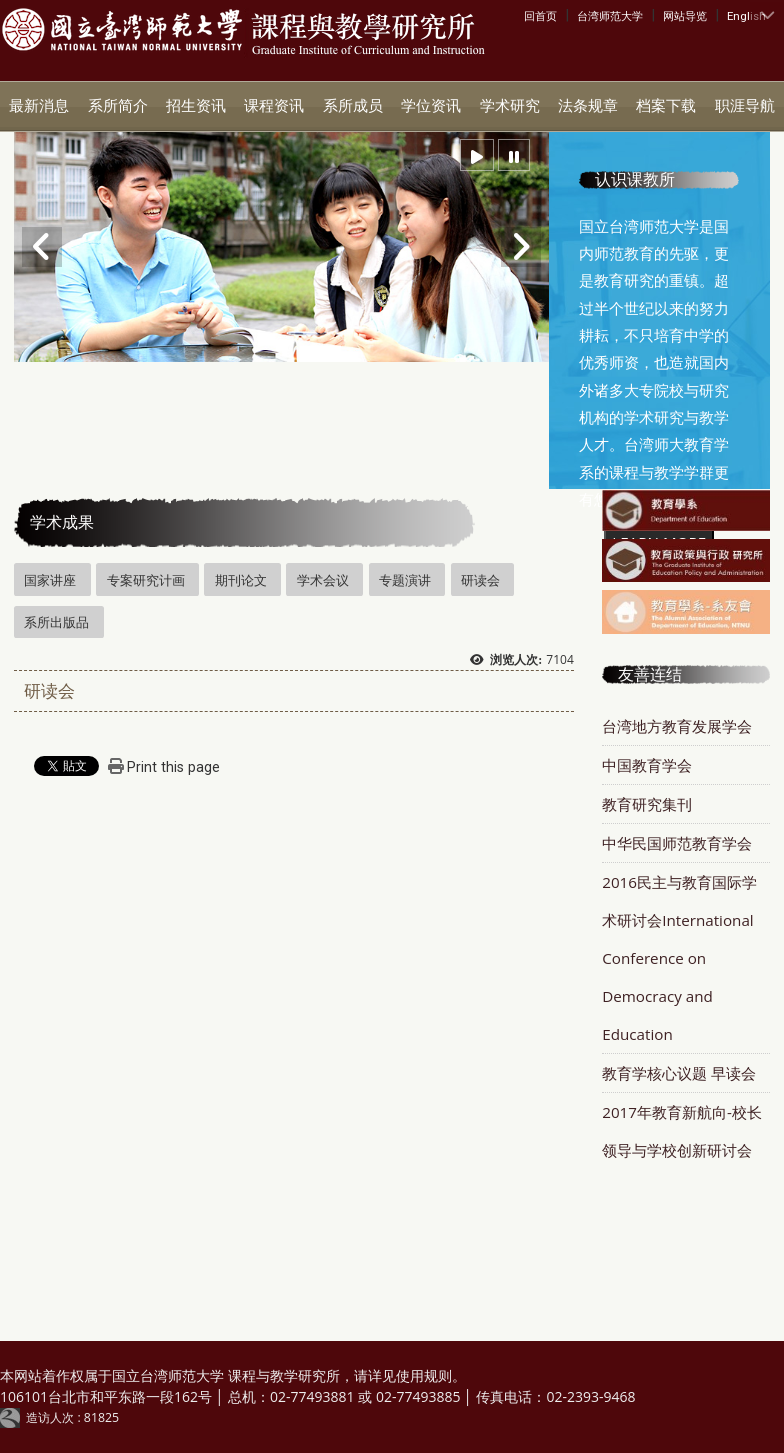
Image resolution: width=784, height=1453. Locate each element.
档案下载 (666, 106)
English (746, 16)
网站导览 (685, 16)
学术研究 (510, 106)
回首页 (540, 16)
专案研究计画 (146, 580)
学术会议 (323, 580)
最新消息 (39, 106)
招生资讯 (196, 106)
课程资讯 (274, 106)
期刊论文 (241, 580)
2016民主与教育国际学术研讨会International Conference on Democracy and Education (679, 958)
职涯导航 (745, 106)
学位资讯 (431, 106)
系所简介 (118, 106)
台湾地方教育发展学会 (677, 726)
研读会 (480, 580)
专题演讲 (405, 580)
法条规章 (588, 106)
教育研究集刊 (647, 804)
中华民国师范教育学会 (677, 843)
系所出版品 (56, 622)
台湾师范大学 (610, 16)
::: (528, 15)
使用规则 (424, 1375)
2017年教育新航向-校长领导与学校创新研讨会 (682, 1131)
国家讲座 (50, 580)
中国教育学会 (647, 765)
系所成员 (353, 106)
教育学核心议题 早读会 (679, 1073)
